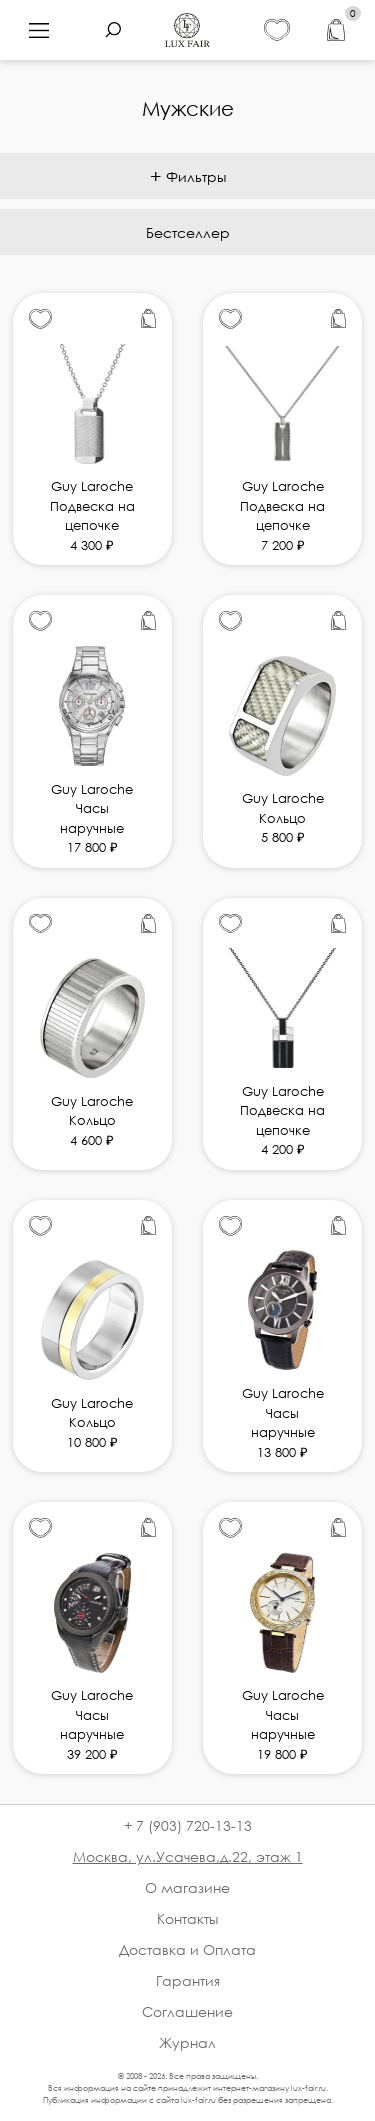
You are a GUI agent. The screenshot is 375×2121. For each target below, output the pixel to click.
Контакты (187, 1918)
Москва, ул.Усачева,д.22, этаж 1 (188, 1856)
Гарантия (188, 1980)
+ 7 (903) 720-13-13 (188, 1825)
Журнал (187, 2042)
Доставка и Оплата (187, 1949)
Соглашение (187, 2011)
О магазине (187, 1887)
